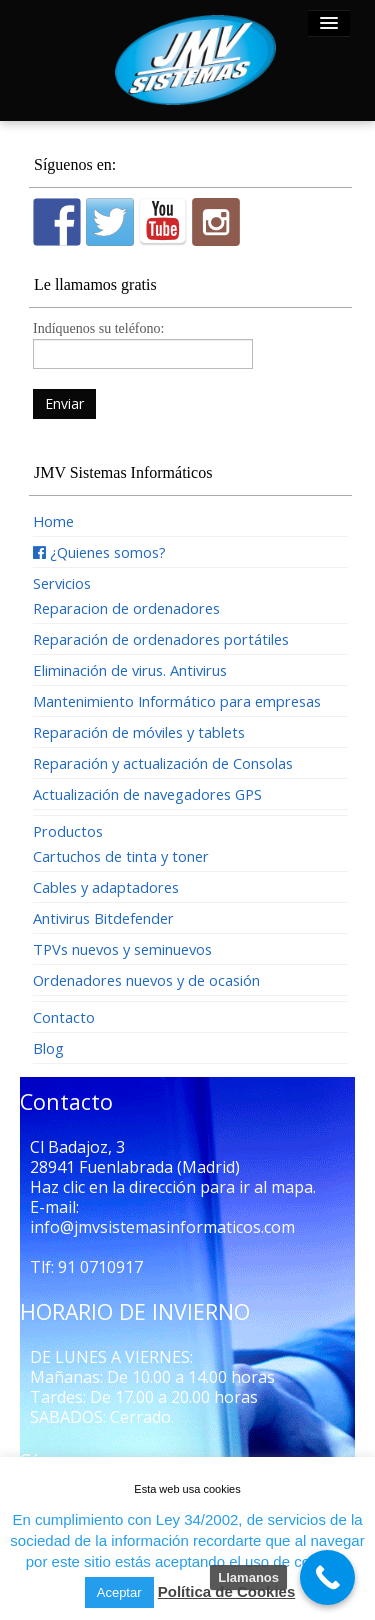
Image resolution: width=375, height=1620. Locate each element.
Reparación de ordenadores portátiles (161, 639)
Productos (68, 831)
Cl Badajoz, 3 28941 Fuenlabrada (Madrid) (135, 1157)
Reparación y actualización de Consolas (163, 763)
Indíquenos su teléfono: (143, 343)
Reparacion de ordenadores (126, 608)
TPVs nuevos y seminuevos (122, 949)
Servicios (62, 583)
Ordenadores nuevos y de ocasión (146, 980)
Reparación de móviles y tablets (139, 732)
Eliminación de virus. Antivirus (130, 670)
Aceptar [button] (119, 1592)
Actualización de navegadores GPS (147, 794)
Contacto (64, 1017)
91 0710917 (100, 1267)
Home (53, 521)
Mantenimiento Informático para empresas (177, 701)
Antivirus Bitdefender (103, 918)
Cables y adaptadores (106, 887)
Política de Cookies (227, 1591)
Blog (48, 1048)
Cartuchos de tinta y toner (121, 856)
